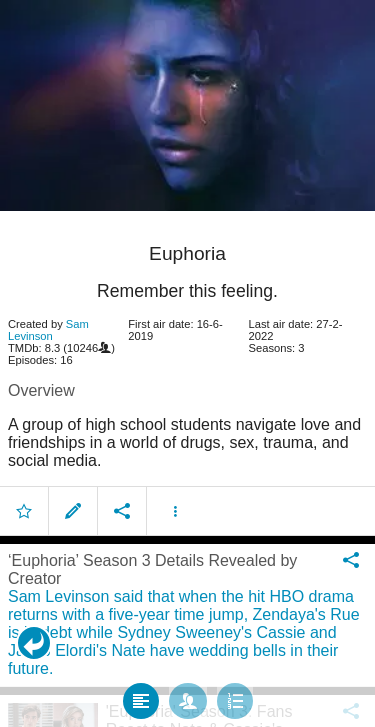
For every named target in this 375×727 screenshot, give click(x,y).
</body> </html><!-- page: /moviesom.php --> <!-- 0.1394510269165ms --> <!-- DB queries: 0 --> (187, 363)
